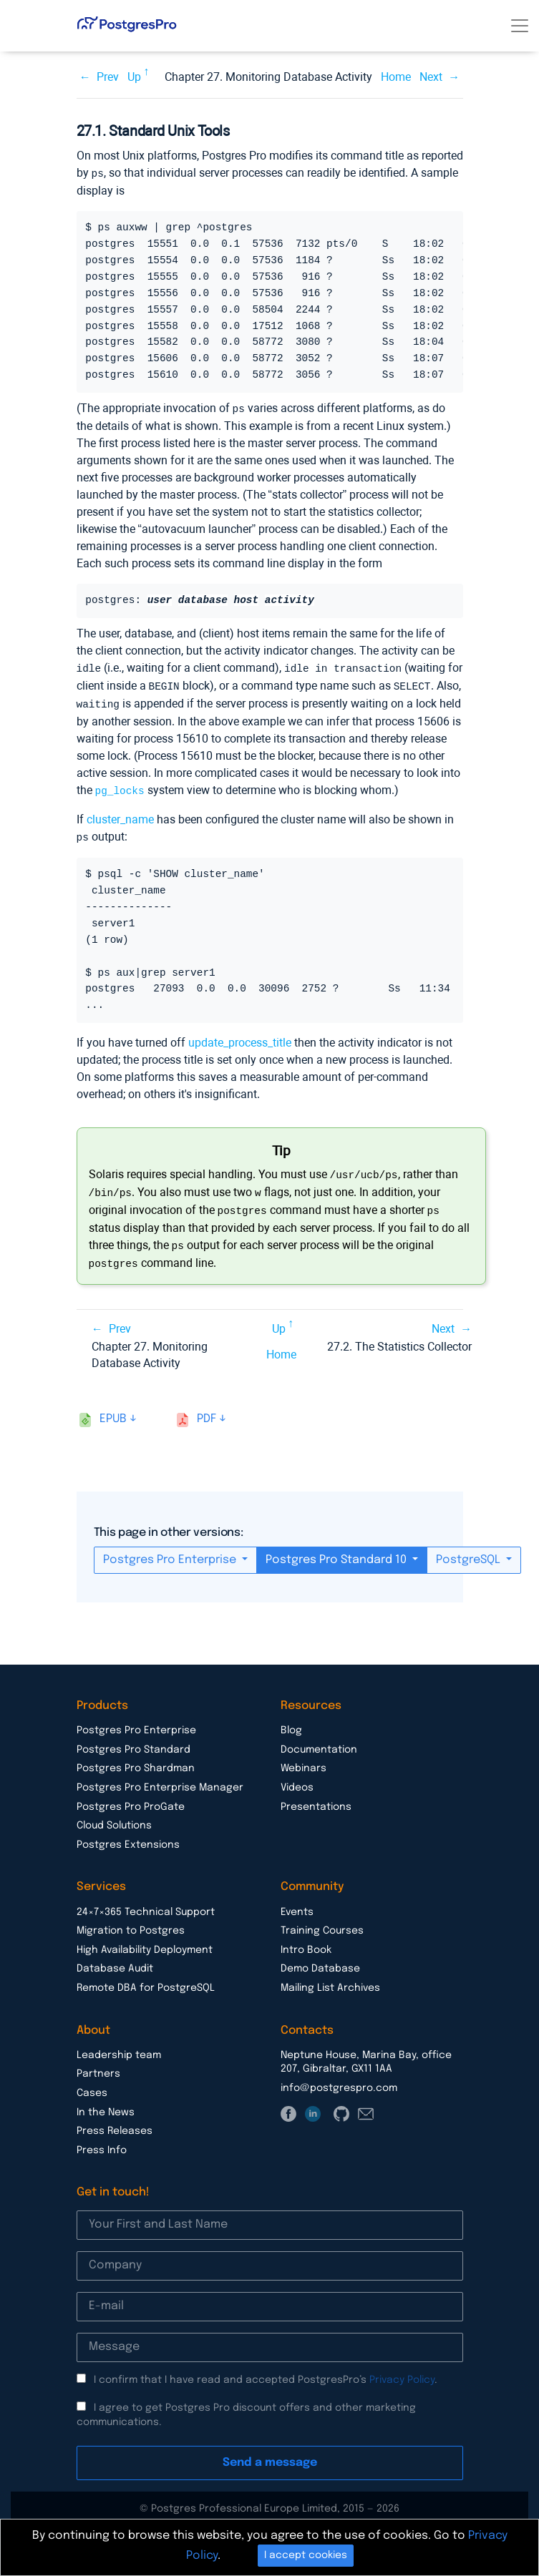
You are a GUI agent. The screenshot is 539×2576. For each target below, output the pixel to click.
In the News (106, 2104)
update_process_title (239, 1037)
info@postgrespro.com (339, 2080)
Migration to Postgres (131, 1922)
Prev (108, 77)
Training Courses (322, 1922)
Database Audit (115, 1960)
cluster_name (120, 815)
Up (134, 77)
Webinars (303, 1760)
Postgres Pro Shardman (136, 1760)
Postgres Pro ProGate (131, 1798)
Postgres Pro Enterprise (171, 1551)
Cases (92, 2085)
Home (396, 77)
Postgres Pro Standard (133, 1741)
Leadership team (119, 2047)
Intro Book (306, 1941)
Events (297, 1904)
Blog (291, 1722)
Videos (297, 1779)
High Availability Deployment (145, 1941)
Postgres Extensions (128, 1836)
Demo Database (320, 1960)
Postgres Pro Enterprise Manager (160, 1779)
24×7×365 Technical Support (146, 1904)
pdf (206, 1410)
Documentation (319, 1741)
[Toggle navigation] (519, 25)
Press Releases (114, 2122)
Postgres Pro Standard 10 (337, 1551)
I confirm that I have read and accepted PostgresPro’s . (265, 2371)
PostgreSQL (469, 1551)
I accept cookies (305, 2555)
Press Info (102, 2142)
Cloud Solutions (114, 1817)
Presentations (316, 1798)
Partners (98, 2065)
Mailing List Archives (330, 1979)
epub (113, 1410)
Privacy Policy (401, 2371)
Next (430, 77)
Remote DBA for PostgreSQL (146, 1979)
